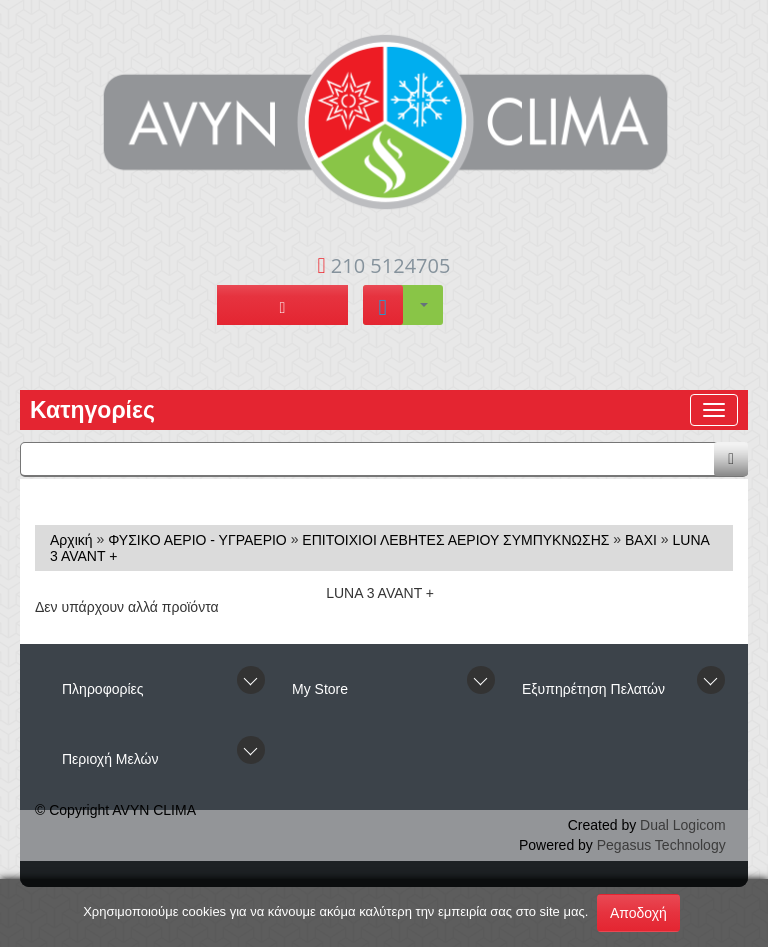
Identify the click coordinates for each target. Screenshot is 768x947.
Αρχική (71, 540)
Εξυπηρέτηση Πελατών (593, 689)
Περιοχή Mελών (110, 759)
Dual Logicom (683, 825)
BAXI (641, 540)
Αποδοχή (638, 913)
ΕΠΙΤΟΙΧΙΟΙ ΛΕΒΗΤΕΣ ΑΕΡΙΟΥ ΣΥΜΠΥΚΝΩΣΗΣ (455, 540)
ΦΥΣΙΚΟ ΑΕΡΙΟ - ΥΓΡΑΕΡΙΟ (197, 540)
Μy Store (320, 689)
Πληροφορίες (103, 689)
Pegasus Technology (661, 845)
